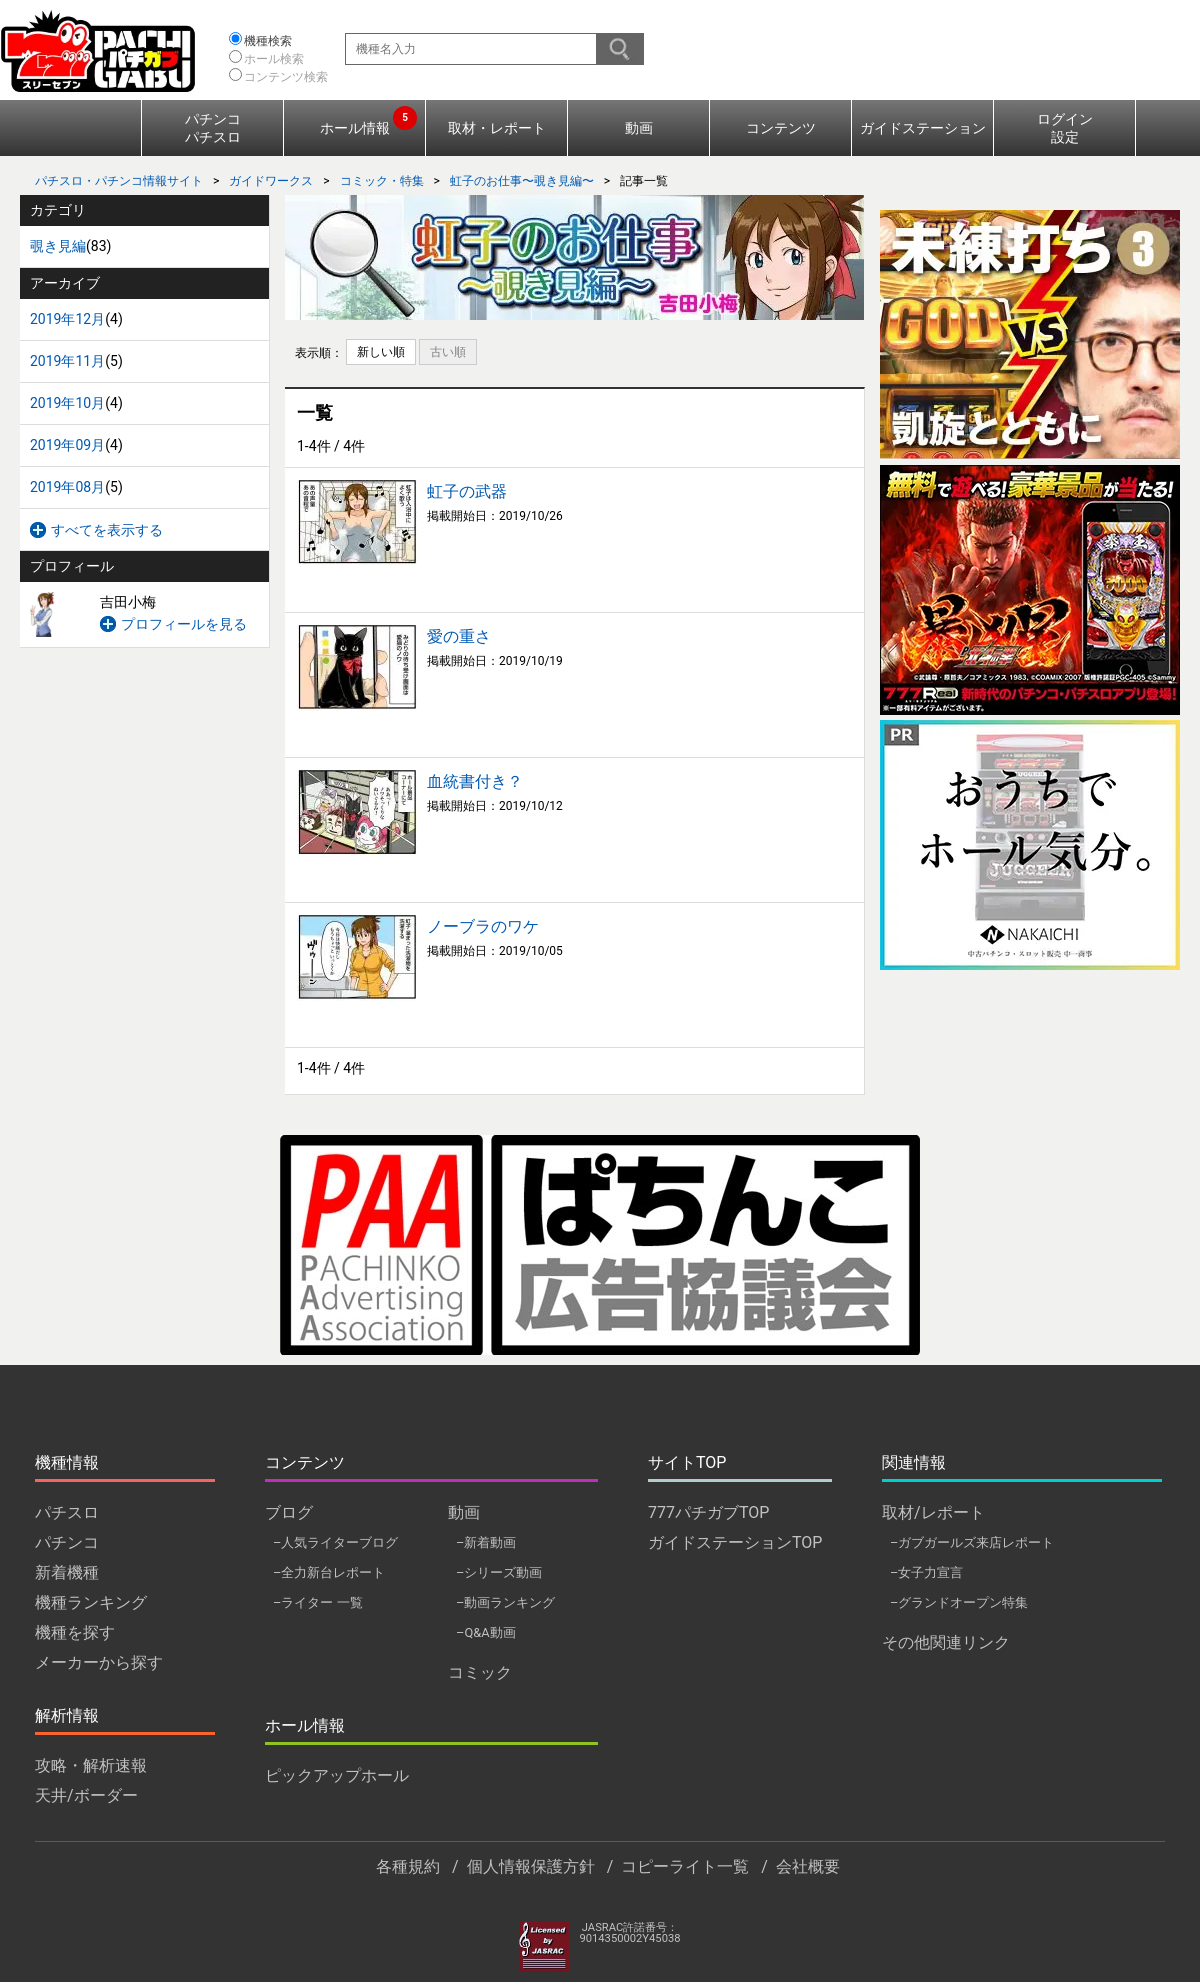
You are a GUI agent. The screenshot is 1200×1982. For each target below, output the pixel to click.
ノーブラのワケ (483, 926)
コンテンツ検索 (286, 77)
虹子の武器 (467, 491)
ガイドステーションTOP (735, 1542)
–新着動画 (486, 1542)
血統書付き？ (475, 781)
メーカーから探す (99, 1662)
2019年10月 (67, 403)
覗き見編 (58, 246)
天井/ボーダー (86, 1795)
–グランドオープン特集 (959, 1602)
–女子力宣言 (926, 1572)
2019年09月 (67, 445)
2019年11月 (67, 361)
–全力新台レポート (329, 1572)
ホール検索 (274, 59)
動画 (639, 128)
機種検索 (268, 41)
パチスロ (67, 1512)
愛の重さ (459, 636)
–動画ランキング (505, 1602)
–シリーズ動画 (499, 1572)
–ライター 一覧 (318, 1602)
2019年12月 (67, 319)
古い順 (448, 352)
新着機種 (67, 1572)
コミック (480, 1672)
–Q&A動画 (486, 1632)
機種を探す (75, 1632)
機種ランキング (91, 1602)
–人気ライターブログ (335, 1542)
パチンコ (67, 1542)
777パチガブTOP (708, 1512)
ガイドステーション (923, 128)
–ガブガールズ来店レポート (972, 1542)
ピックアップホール (337, 1775)
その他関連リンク (946, 1642)
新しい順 (381, 352)
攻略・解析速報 (91, 1765)
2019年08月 (67, 487)
